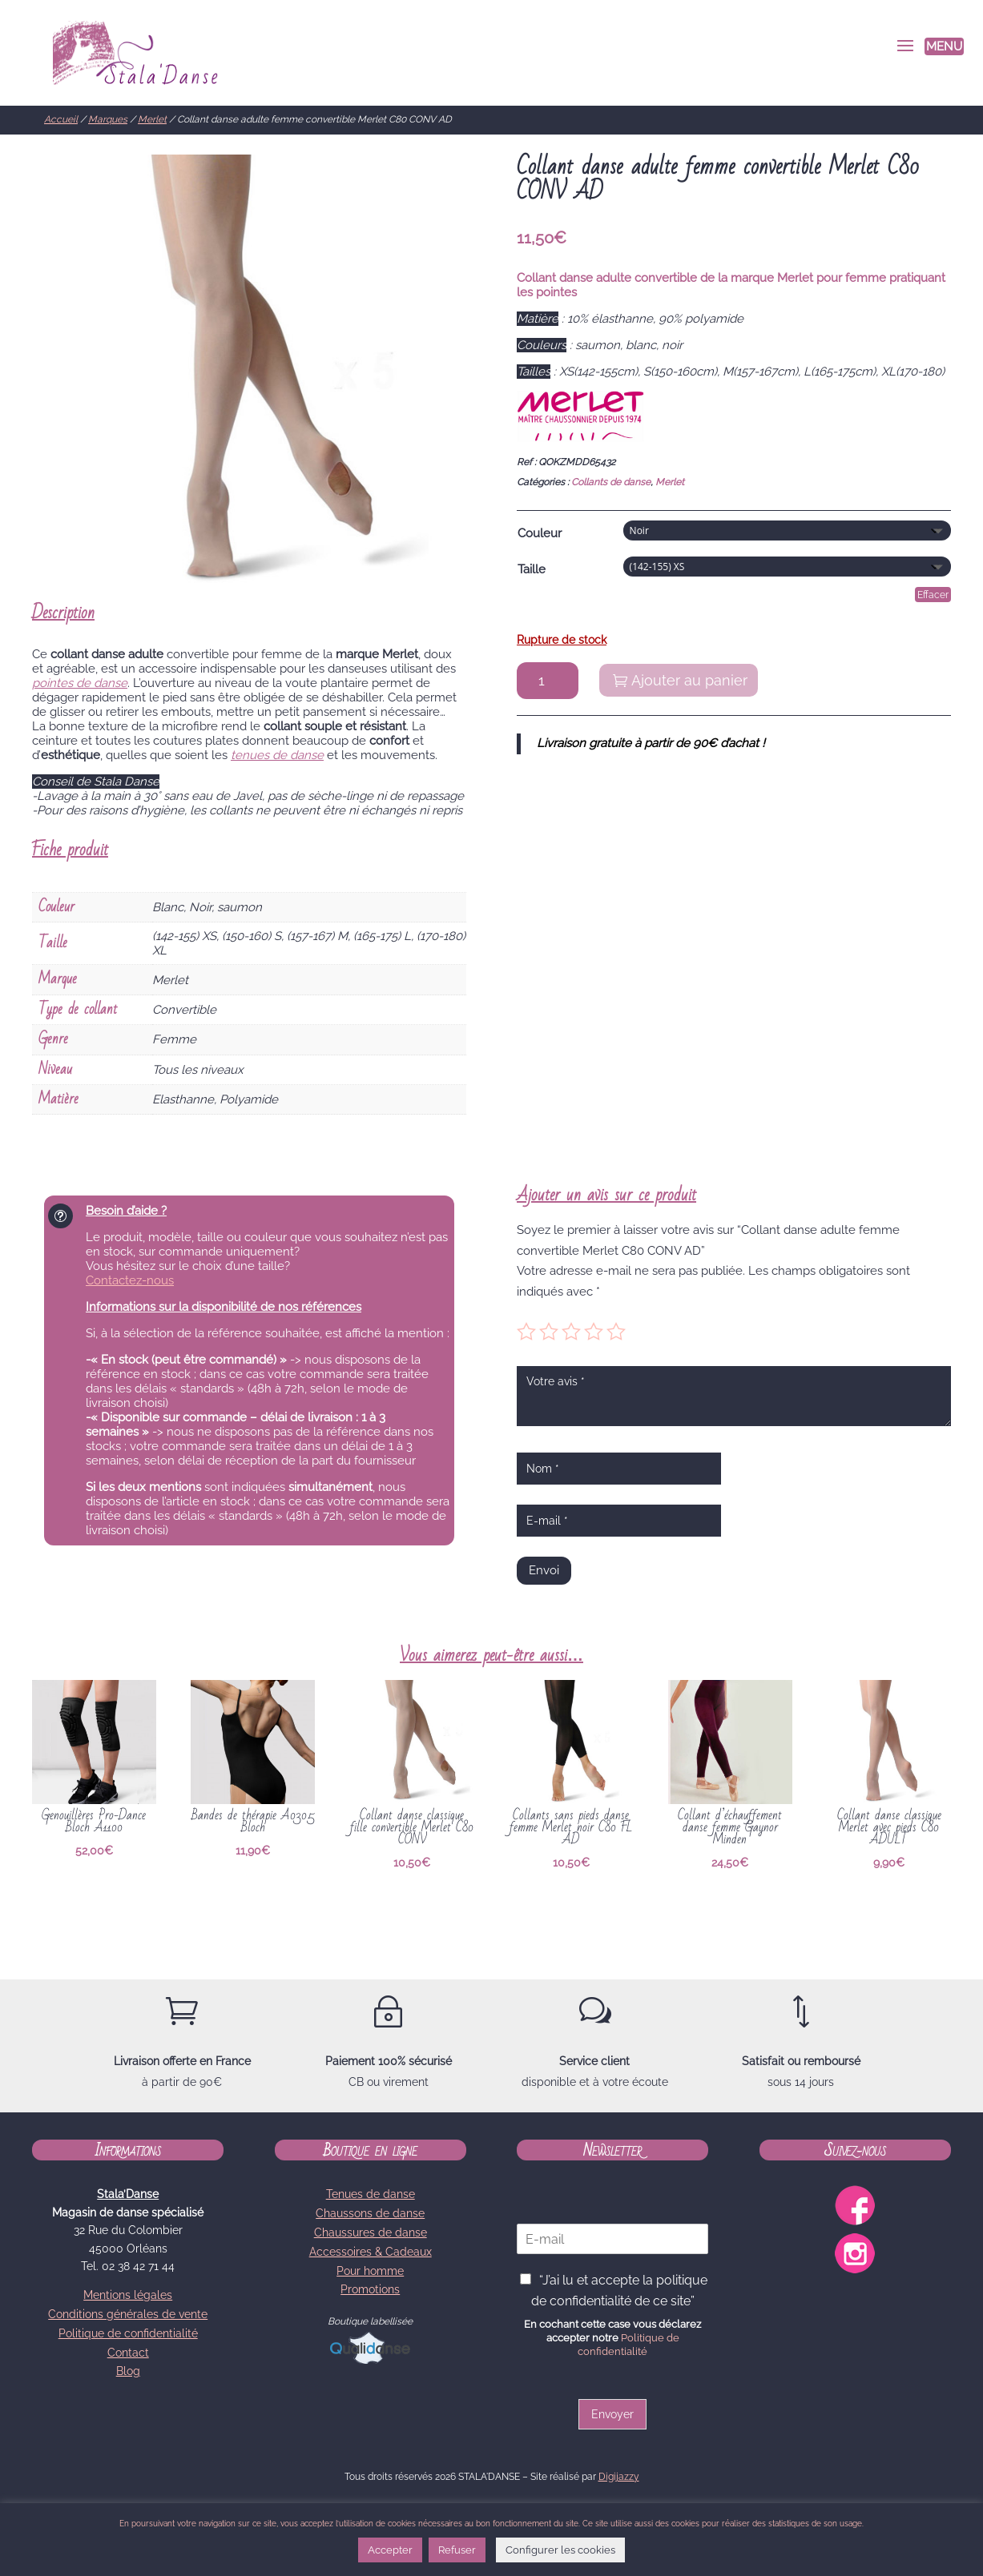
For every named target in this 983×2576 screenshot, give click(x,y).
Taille (532, 569)
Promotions (370, 2289)
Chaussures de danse (370, 2232)
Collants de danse (611, 482)
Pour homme (370, 2271)
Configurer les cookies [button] (560, 2550)
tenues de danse (277, 755)
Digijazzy (618, 2476)
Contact (128, 2352)
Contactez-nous (130, 1280)
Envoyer (612, 2414)
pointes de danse (79, 683)
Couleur (540, 533)
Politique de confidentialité (128, 2333)
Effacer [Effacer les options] (933, 595)
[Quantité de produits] (547, 681)
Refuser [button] (457, 2550)
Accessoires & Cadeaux (370, 2251)
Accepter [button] (390, 2550)
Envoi (544, 1570)
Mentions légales (127, 2295)
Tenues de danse (370, 2194)
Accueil (61, 119)
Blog (128, 2371)
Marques (107, 119)
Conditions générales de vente (127, 2314)
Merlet (152, 119)
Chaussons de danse (370, 2213)
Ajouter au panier (689, 680)
